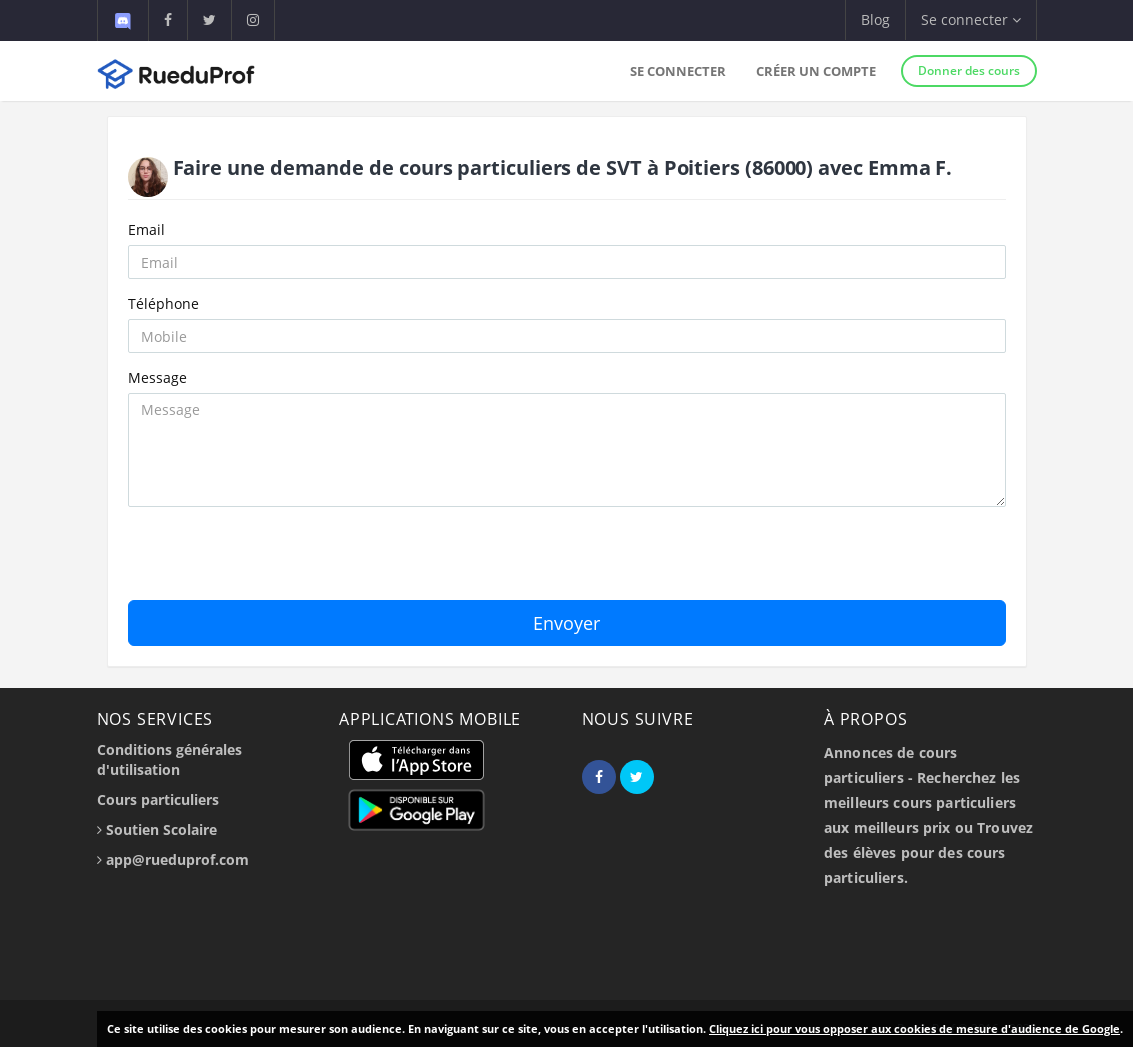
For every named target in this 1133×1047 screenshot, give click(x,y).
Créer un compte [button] (816, 71)
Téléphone (163, 303)
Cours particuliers (158, 799)
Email (146, 229)
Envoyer (566, 623)
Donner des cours (969, 70)
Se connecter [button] (971, 19)
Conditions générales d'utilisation (169, 759)
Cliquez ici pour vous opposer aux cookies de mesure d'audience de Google (914, 1028)
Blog (875, 19)
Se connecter (678, 71)
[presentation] (280, 561)
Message (157, 377)
